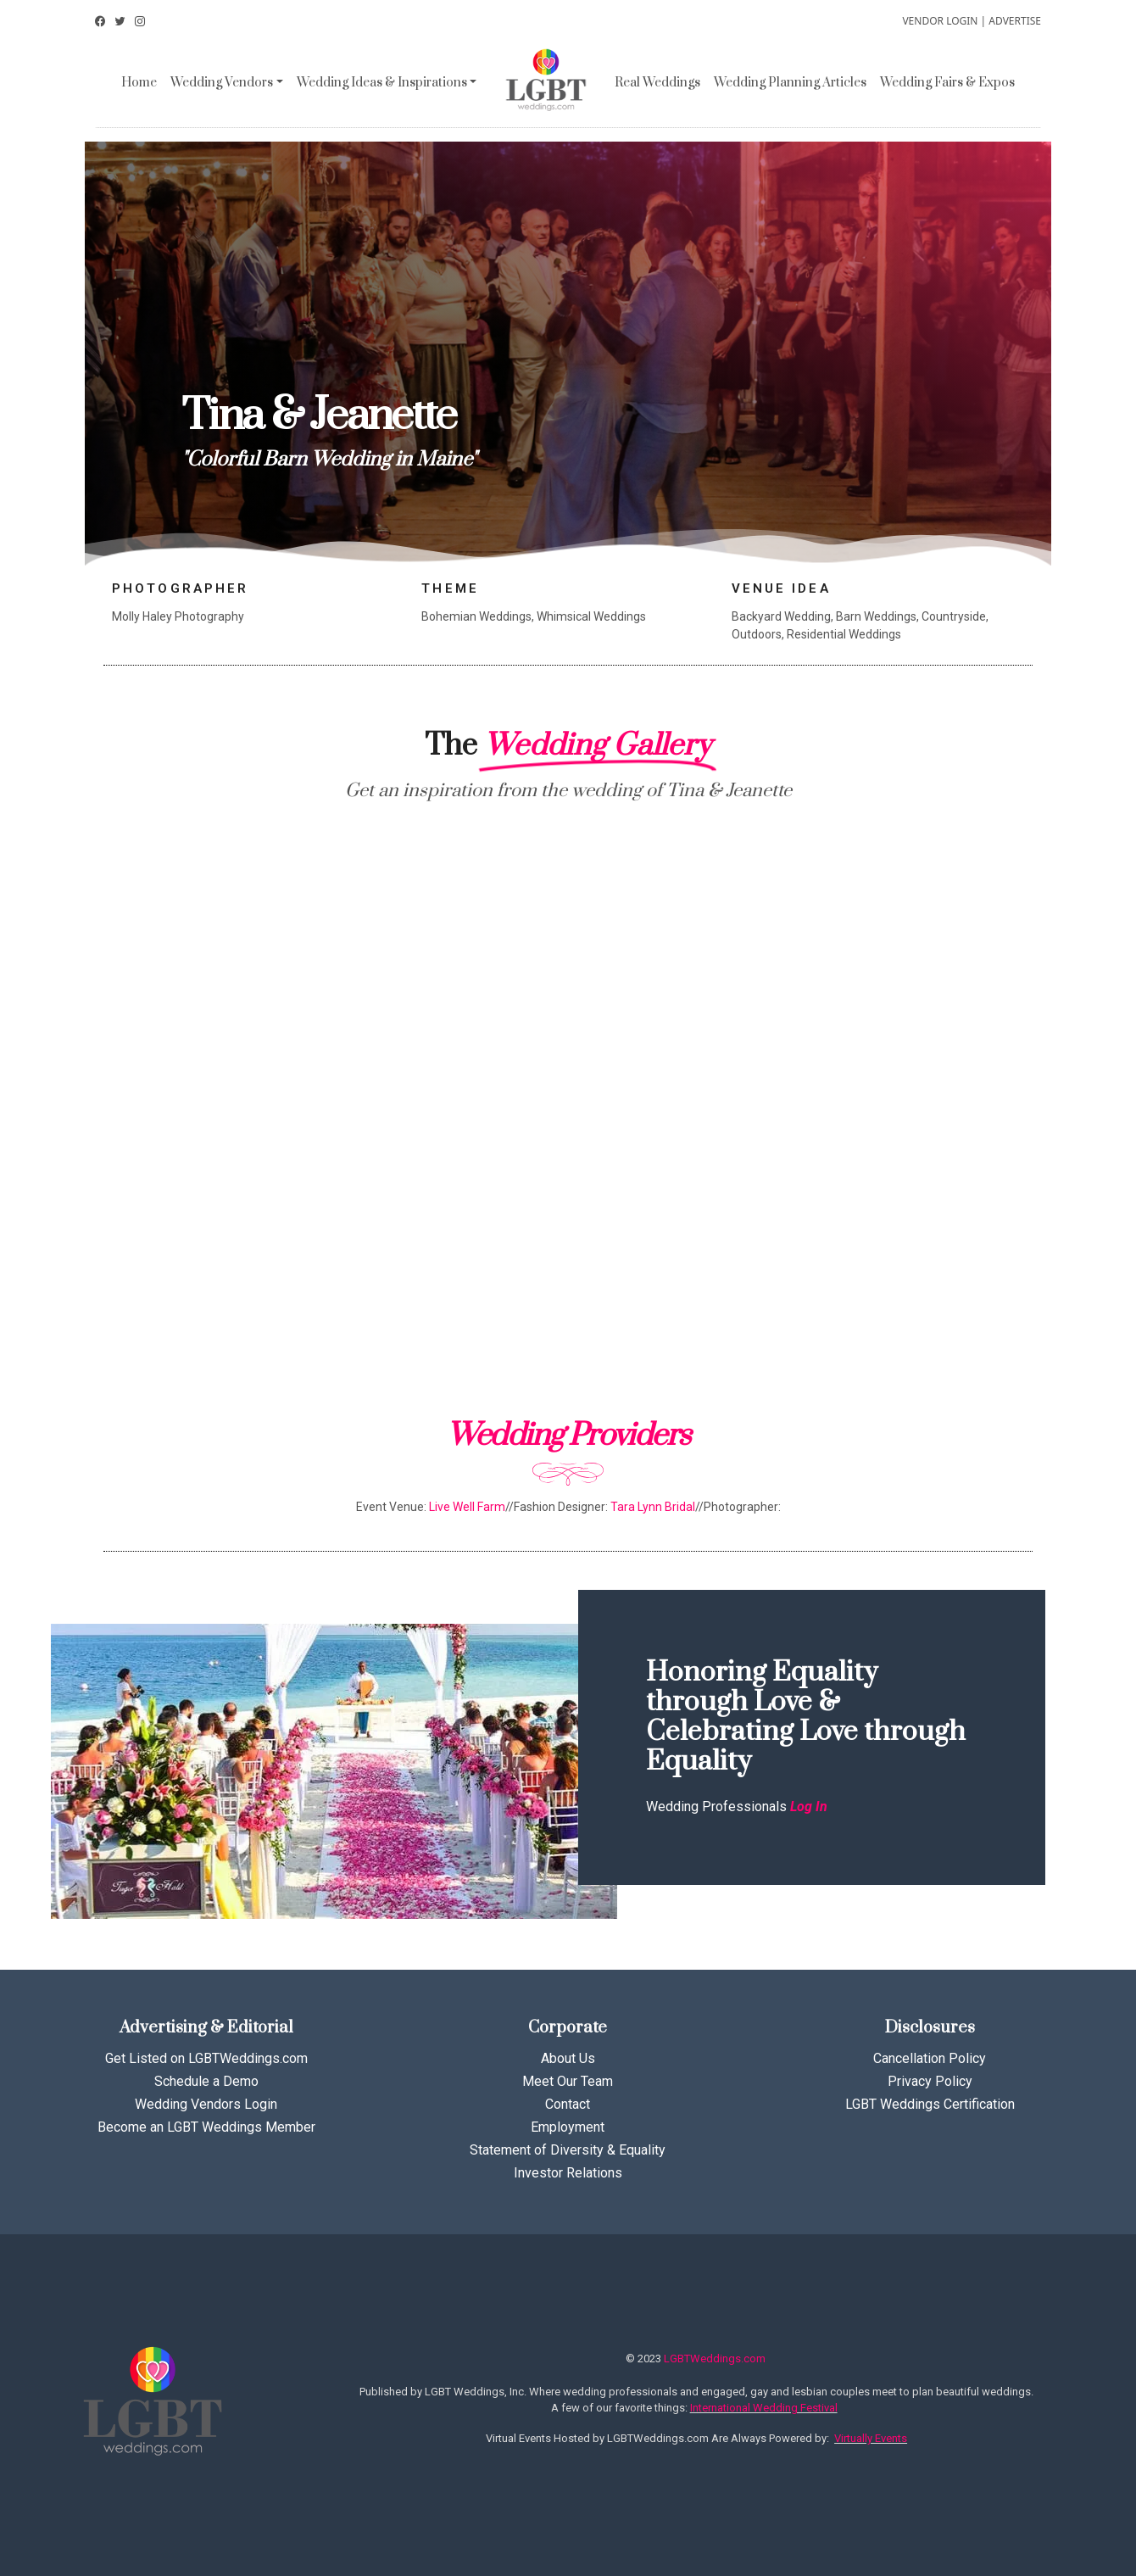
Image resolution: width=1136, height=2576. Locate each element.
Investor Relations (568, 2173)
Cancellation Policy (929, 2058)
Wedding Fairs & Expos (947, 83)
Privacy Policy (930, 2081)
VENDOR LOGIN (939, 21)
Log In (808, 1806)
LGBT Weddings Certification (930, 2104)
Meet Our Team (567, 2081)
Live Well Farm (467, 1507)
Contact (567, 2104)
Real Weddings (657, 83)
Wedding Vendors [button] (221, 83)
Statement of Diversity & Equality (567, 2150)
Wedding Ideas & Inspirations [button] (382, 83)
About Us (568, 2058)
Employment (567, 2127)
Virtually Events (870, 2438)
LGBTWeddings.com (715, 2358)
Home (139, 83)
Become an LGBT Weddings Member (206, 2127)
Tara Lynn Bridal (652, 1507)
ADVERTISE (1014, 21)
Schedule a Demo (206, 2081)
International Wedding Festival (764, 2407)
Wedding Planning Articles (790, 83)
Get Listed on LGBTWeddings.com (206, 2058)
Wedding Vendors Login (206, 2104)
